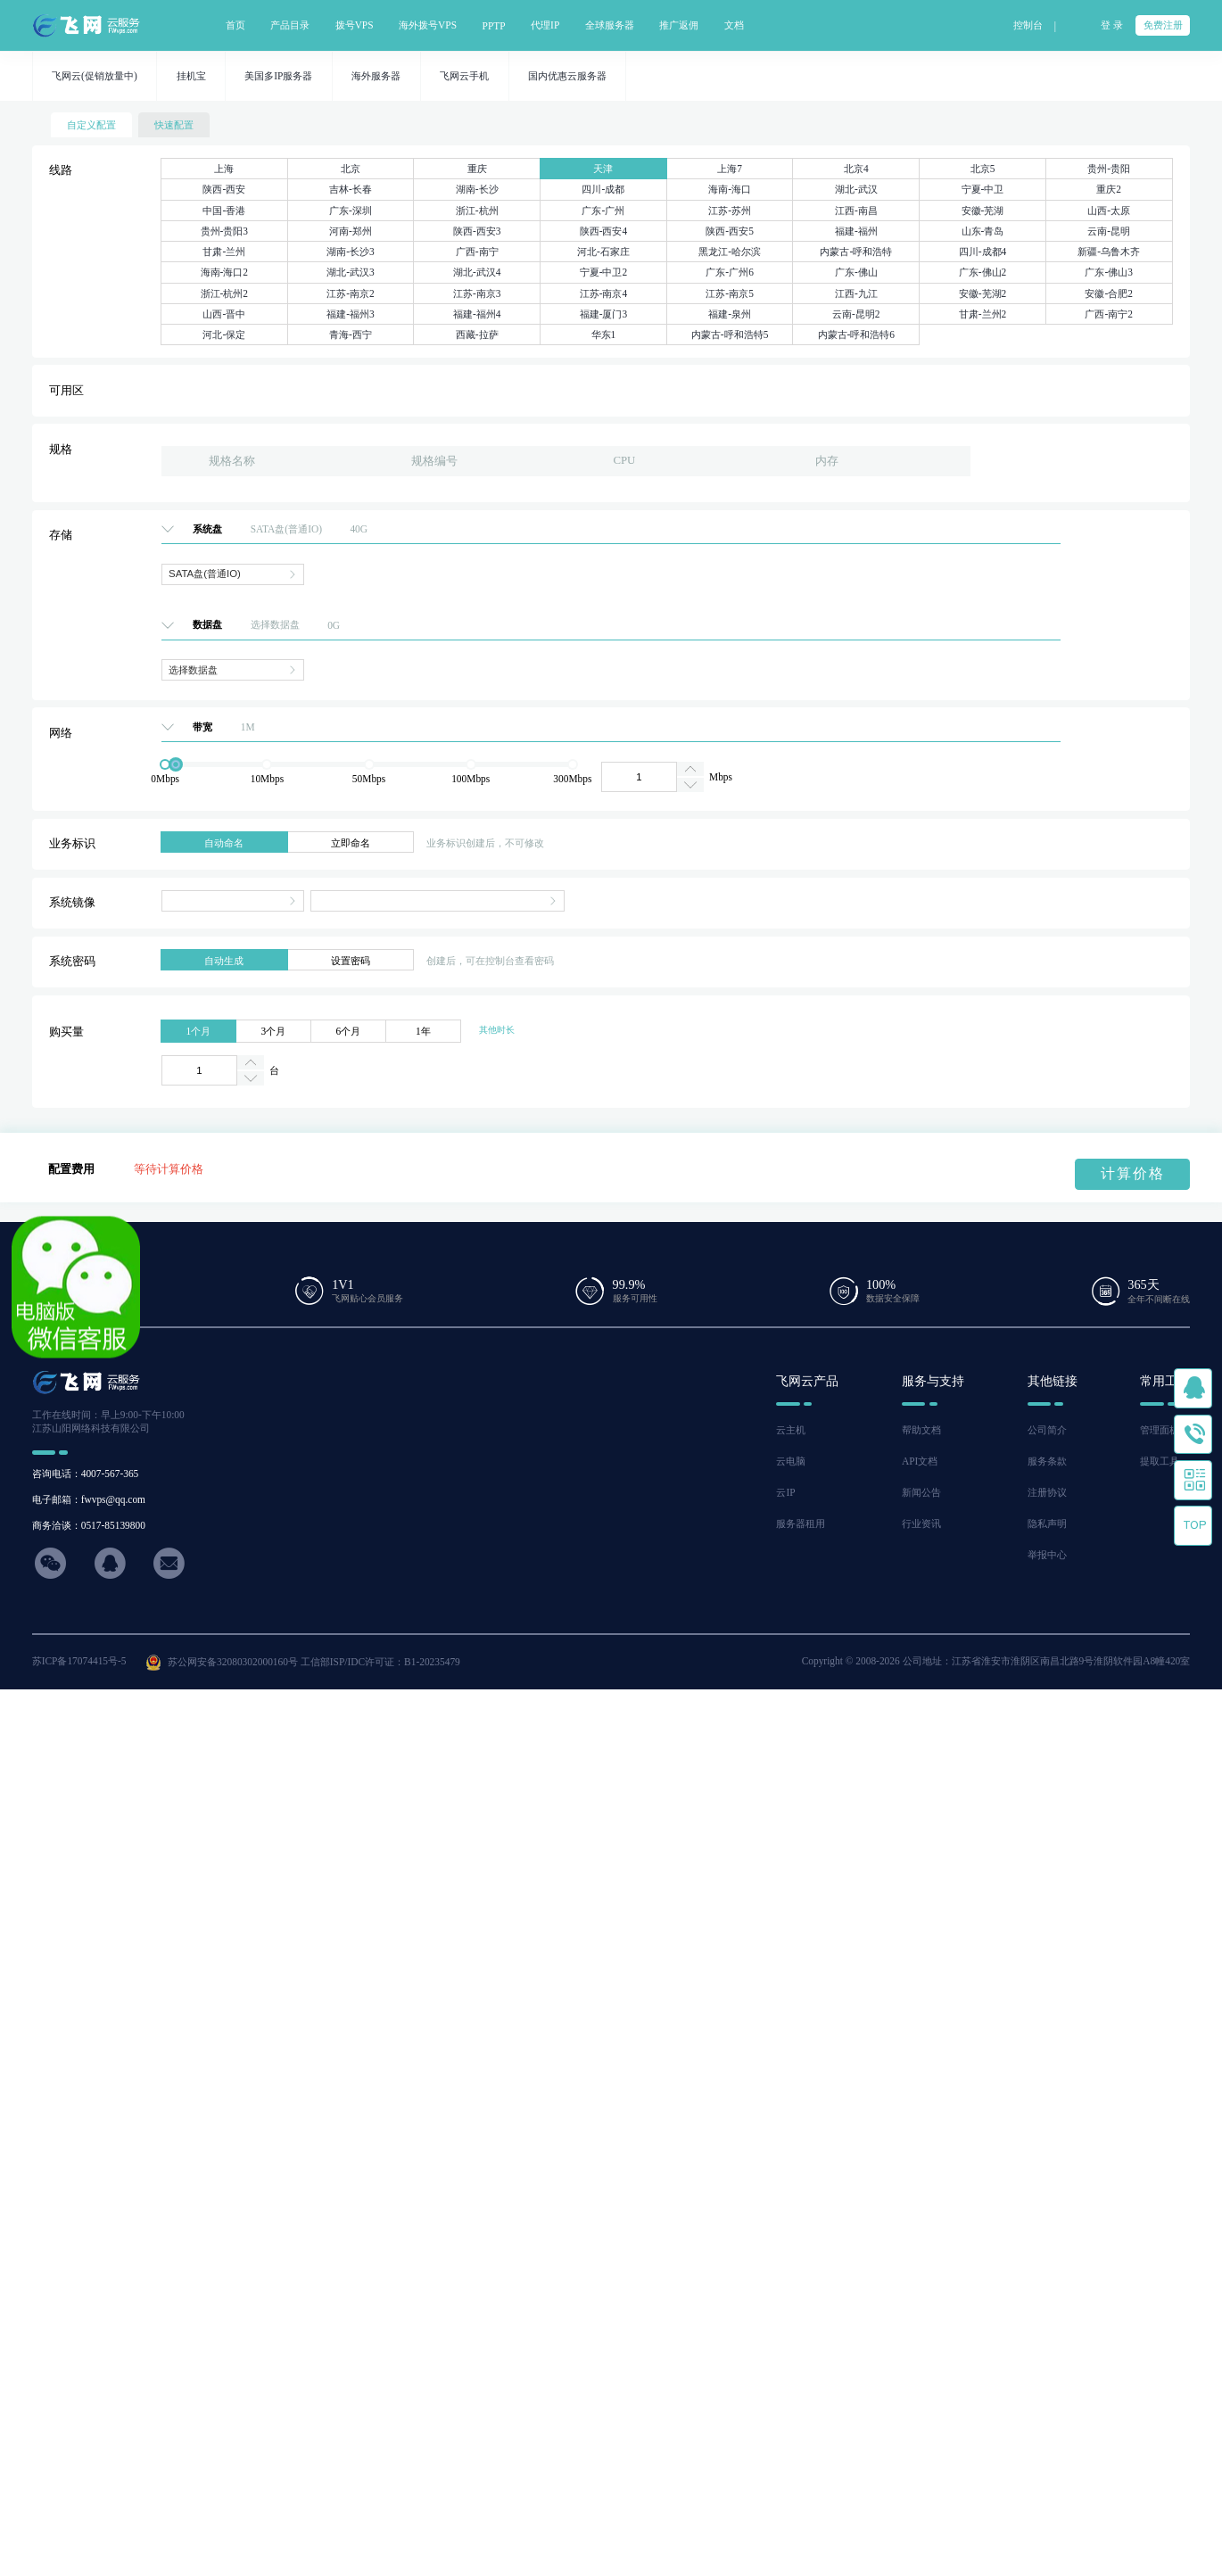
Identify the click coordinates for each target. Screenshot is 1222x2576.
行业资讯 (921, 1523)
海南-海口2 (225, 272)
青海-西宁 (350, 334)
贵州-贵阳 (1108, 168)
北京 (350, 168)
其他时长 (497, 1030)
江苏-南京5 (730, 293)
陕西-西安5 (730, 231)
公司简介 (1047, 1429)
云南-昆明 (1108, 231)
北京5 (982, 168)
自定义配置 (91, 125)
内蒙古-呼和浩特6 (857, 334)
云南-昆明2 (856, 314)
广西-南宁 (477, 251)
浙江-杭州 (477, 210)
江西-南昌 (856, 210)
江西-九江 (856, 293)
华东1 (603, 334)
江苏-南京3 (477, 293)
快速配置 (174, 125)
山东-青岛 (983, 231)
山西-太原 (1108, 210)
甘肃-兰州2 (983, 314)
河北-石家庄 (603, 251)
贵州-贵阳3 (225, 231)
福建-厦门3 (604, 314)
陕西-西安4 (604, 231)
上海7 (729, 168)
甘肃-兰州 (223, 251)
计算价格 (1133, 1173)
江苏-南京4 (604, 293)
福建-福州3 (350, 314)
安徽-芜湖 (983, 210)
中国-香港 (223, 210)
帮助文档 (921, 1429)
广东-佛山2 (983, 272)
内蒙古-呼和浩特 (856, 251)
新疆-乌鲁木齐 (1109, 251)
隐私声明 (1047, 1523)
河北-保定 (223, 334)
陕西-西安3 (477, 231)
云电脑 (790, 1461)
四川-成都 (603, 189)
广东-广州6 (730, 272)
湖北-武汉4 (477, 272)
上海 (224, 168)
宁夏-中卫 (983, 189)
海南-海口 (729, 189)
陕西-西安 (223, 189)
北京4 (856, 168)
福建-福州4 (477, 314)
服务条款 (1047, 1461)
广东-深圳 (350, 210)
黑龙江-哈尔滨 (729, 251)
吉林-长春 (350, 189)
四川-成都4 (983, 251)
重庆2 (1108, 189)
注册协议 (1047, 1492)
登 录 (1112, 25)
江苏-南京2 (350, 293)
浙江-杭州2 (225, 293)
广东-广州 (603, 210)
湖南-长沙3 (350, 251)
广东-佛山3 (1109, 272)
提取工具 (1159, 1461)
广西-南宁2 (1109, 314)
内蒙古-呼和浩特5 (730, 334)
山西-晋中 (223, 314)
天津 (603, 168)
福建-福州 (856, 231)
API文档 (919, 1461)
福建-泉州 (729, 314)
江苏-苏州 (729, 210)
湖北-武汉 (856, 189)
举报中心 (1047, 1554)
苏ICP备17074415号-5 (79, 1660)
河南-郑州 (350, 231)
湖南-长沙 (477, 189)
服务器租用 (800, 1523)
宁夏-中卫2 (604, 272)
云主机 (790, 1429)
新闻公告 (921, 1492)
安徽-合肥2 (1109, 293)
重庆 (477, 168)
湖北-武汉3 (350, 272)
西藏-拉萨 (477, 334)
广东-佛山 (856, 272)
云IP (785, 1492)
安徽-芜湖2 (983, 293)
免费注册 (1163, 25)
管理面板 (1159, 1429)
